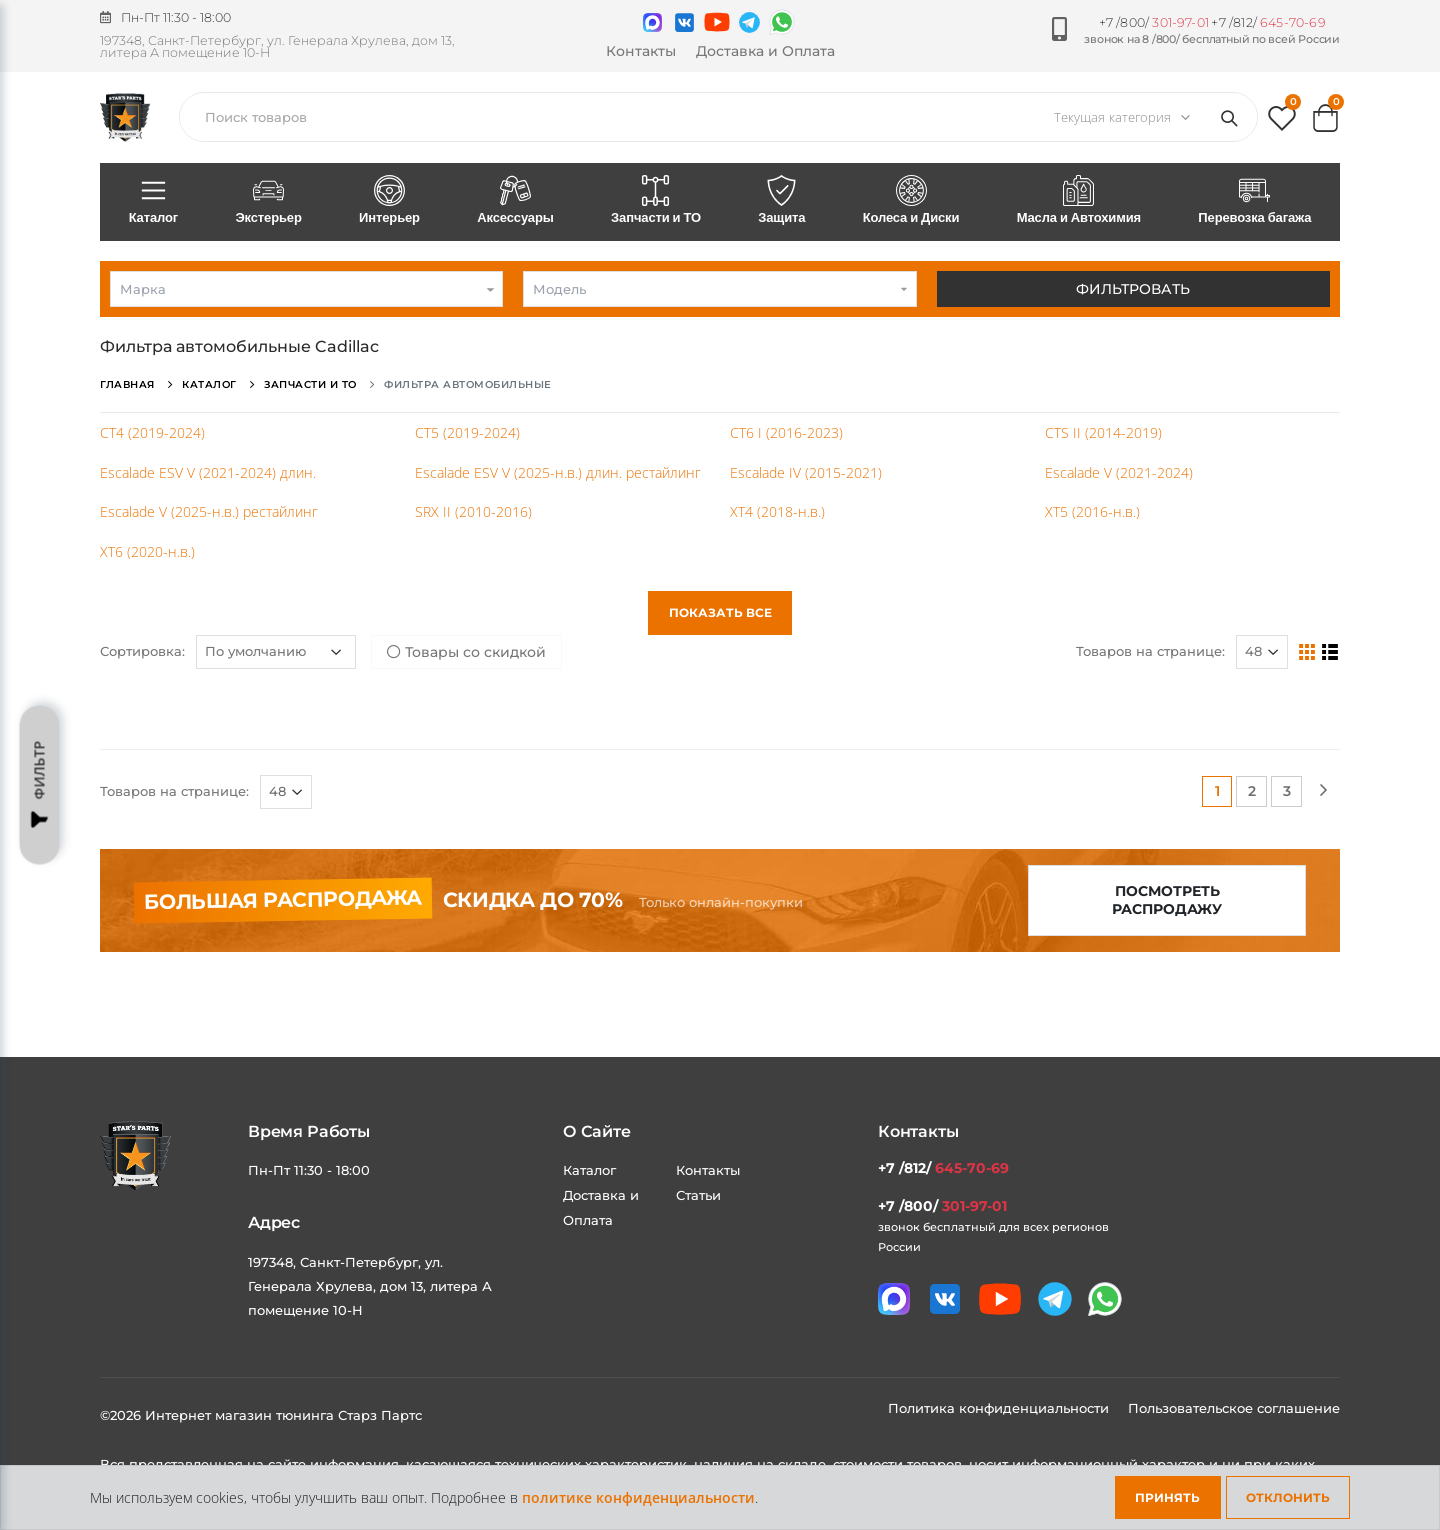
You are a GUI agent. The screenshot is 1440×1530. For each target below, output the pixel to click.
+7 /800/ (1154, 22)
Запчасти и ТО (655, 201)
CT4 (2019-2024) (152, 432)
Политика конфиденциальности (1000, 1408)
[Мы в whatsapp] (782, 22)
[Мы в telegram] (749, 22)
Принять (1167, 1497)
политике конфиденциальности (638, 1497)
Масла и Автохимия (1079, 201)
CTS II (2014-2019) (1103, 432)
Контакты (641, 51)
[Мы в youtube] (717, 22)
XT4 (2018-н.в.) (777, 511)
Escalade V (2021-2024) (1119, 472)
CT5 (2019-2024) (467, 432)
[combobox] (306, 289)
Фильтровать (1133, 289)
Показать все (720, 612)
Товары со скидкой (466, 652)
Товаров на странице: (1150, 651)
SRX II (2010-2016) (473, 511)
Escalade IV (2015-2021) (806, 472)
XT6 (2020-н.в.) (147, 551)
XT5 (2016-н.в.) (1092, 511)
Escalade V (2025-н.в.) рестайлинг (209, 511)
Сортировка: (142, 651)
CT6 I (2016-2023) (786, 432)
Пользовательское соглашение (1234, 1408)
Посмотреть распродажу (1167, 900)
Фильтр (40, 785)
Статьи (698, 1195)
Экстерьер (269, 201)
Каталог (153, 201)
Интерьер (389, 201)
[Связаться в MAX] (652, 22)
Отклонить (1288, 1497)
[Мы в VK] (684, 22)
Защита (782, 201)
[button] (1282, 122)
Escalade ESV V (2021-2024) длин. (208, 472)
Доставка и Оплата (765, 51)
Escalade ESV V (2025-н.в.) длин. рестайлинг (558, 472)
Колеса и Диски (911, 201)
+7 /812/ (1268, 22)
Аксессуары (516, 201)
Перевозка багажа (1255, 201)
